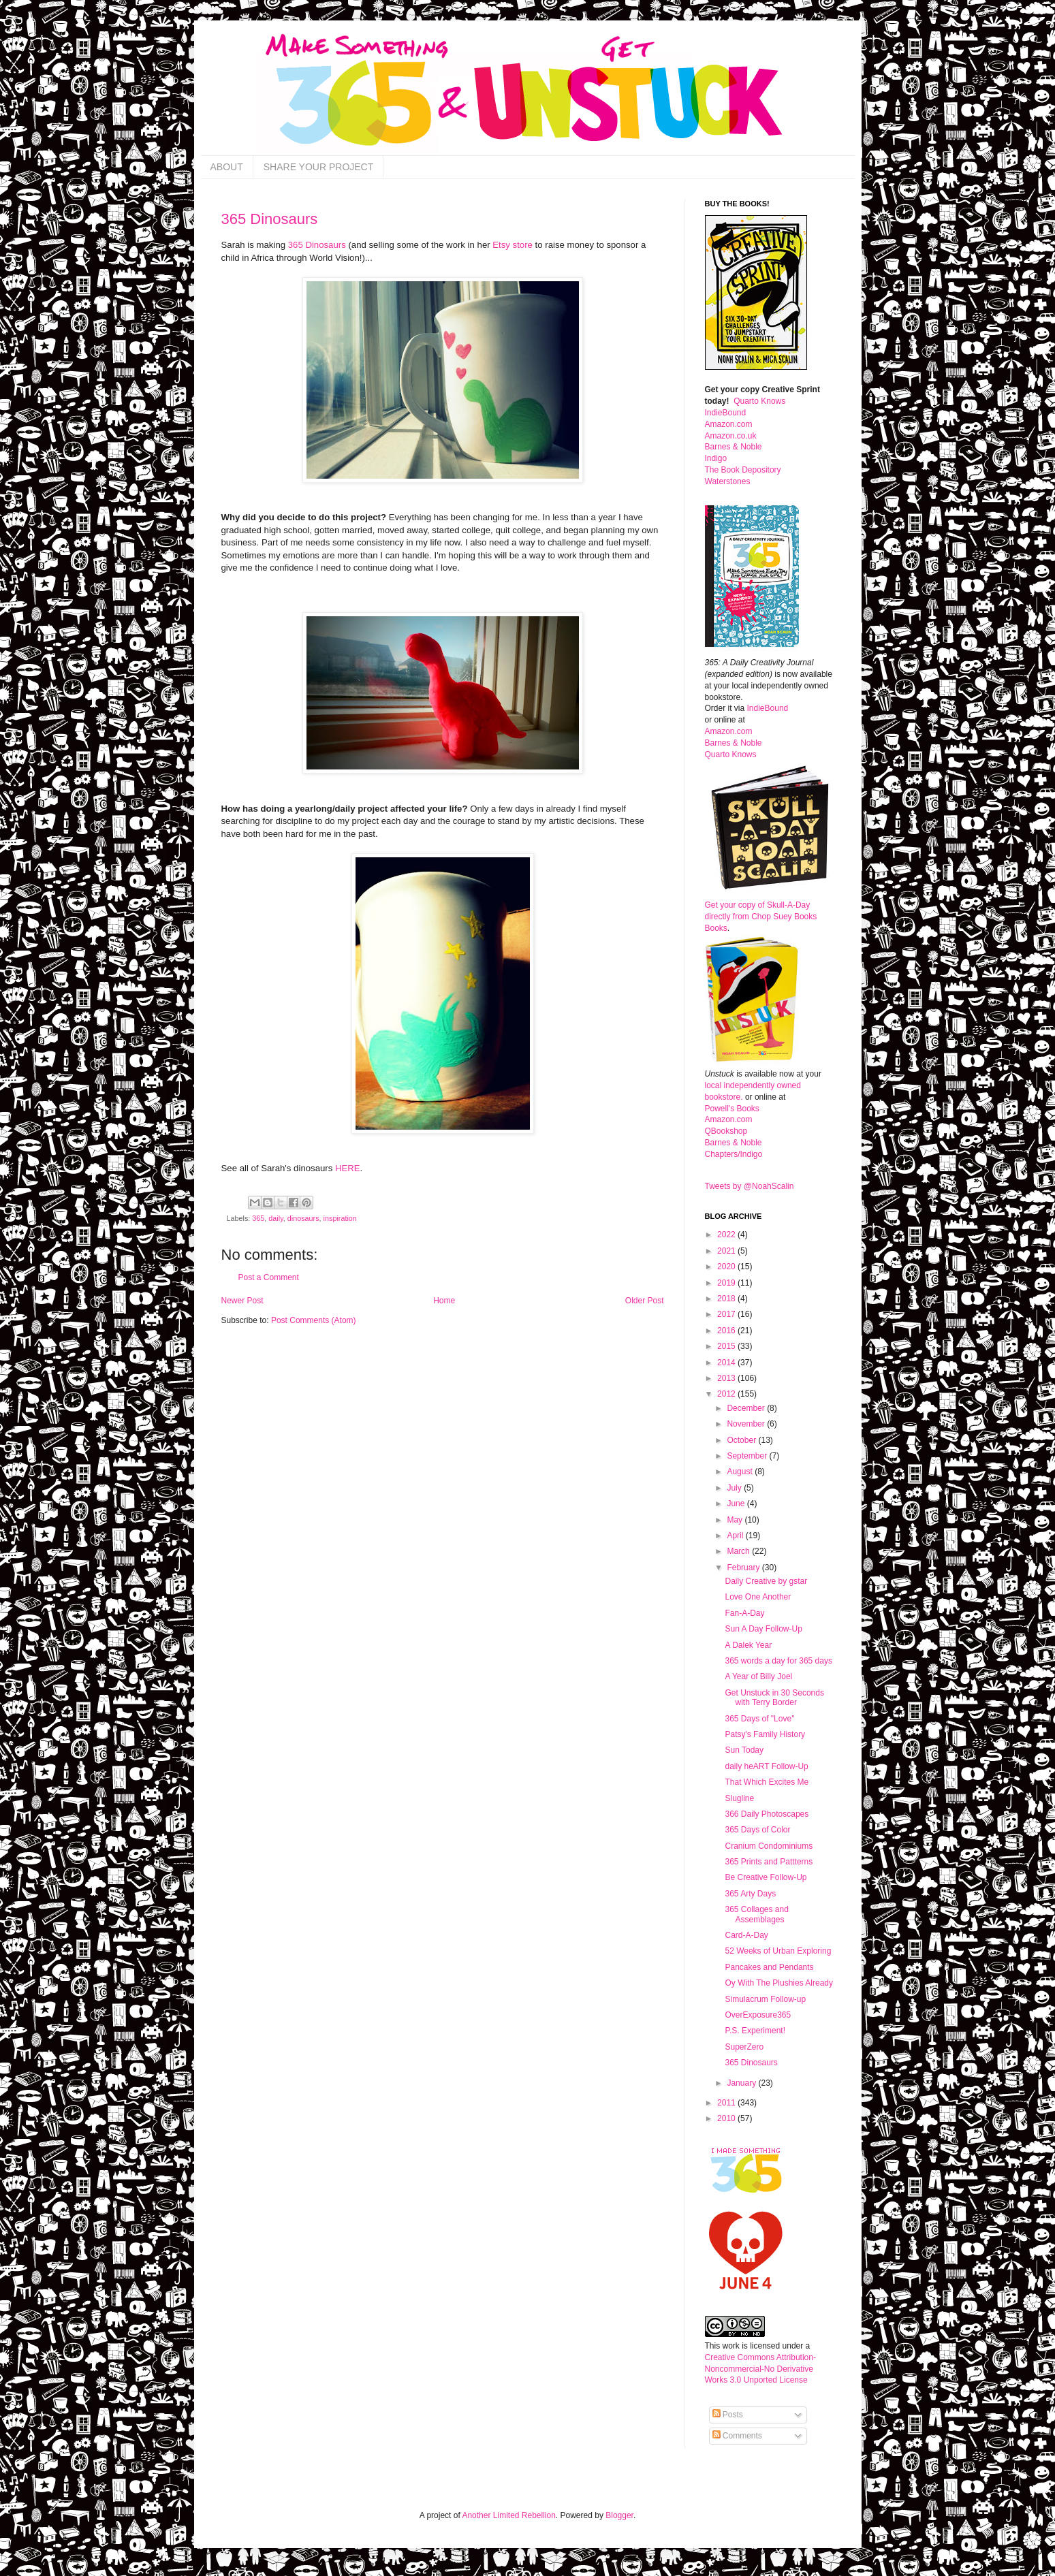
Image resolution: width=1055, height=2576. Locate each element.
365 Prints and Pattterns (769, 1861)
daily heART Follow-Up (766, 1766)
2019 (727, 1283)
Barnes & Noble (733, 446)
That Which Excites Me (766, 1782)
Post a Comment (268, 1277)
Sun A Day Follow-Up (763, 1629)
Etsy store (512, 245)
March (739, 1551)
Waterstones (728, 481)
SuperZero (744, 2047)
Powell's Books (732, 1108)
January (742, 2083)
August (741, 1471)
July (735, 1488)
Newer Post (242, 1300)
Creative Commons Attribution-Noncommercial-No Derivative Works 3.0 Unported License (760, 2369)
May (735, 1520)
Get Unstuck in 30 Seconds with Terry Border (774, 1697)
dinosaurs (303, 1218)
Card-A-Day (746, 1935)
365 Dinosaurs (269, 218)
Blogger (619, 2515)
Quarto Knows (759, 401)
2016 (727, 1330)
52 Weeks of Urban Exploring (778, 1951)
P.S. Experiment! (755, 2030)
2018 (727, 1298)
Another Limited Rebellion (508, 2515)
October (742, 1440)
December (747, 1408)
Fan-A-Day (744, 1613)
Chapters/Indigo (734, 1154)
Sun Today (744, 1750)
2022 (727, 1234)
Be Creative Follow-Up (765, 1877)
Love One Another (758, 1597)
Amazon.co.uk (731, 436)
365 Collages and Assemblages (756, 1914)
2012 (727, 1394)
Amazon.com (729, 424)
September (748, 1456)
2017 (727, 1314)
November (747, 1424)
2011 (727, 2103)
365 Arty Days (750, 1893)
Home (444, 1300)
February (744, 1567)
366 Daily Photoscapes (766, 1814)
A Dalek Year (748, 1645)
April (736, 1535)
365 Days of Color (757, 1829)
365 (258, 1218)
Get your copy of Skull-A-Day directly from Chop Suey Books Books (761, 916)
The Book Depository (743, 470)
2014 (727, 1362)
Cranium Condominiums (769, 1846)
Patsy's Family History (765, 1734)
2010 (727, 2118)
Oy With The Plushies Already (779, 1983)
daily (275, 1218)
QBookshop (726, 1131)
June (736, 1503)
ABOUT (226, 166)
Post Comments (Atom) (313, 1320)
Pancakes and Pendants (769, 1967)
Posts (727, 2414)
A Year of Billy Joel (758, 1676)
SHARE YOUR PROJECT (319, 166)
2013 (727, 1378)
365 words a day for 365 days (778, 1661)
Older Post (644, 1300)
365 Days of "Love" (759, 1718)
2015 (727, 1346)
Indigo (716, 458)
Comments (737, 2435)
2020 (727, 1266)
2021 (727, 1251)
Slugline (739, 1798)
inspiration (340, 1218)
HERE (347, 1168)
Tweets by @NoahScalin (749, 1186)
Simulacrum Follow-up (765, 1999)
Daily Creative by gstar (766, 1581)
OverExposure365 (758, 2015)
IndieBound (725, 412)
